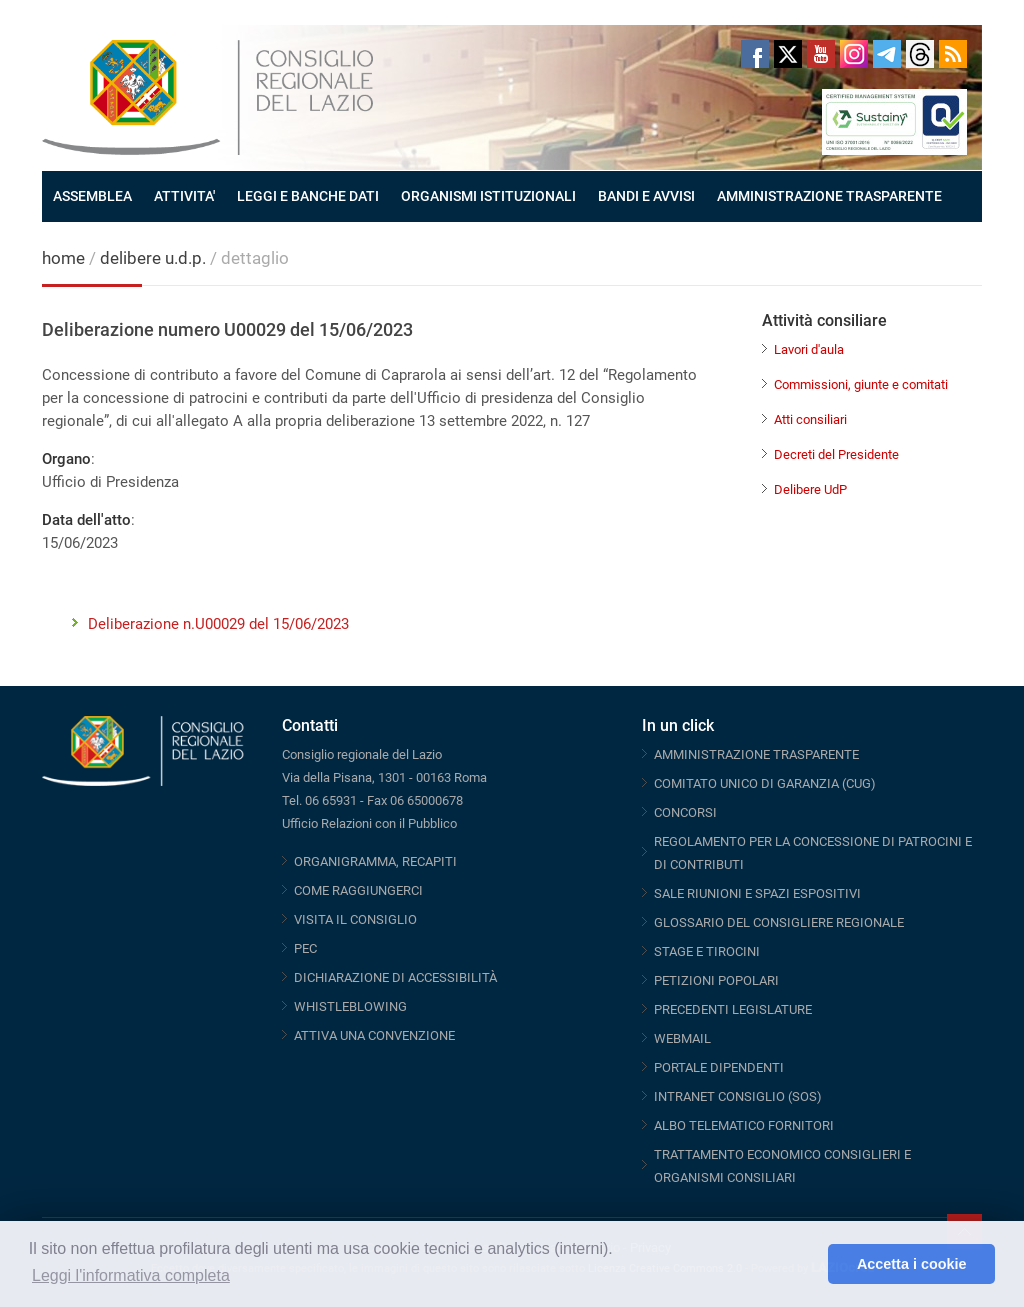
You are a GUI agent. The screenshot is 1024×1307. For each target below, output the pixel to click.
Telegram (887, 54)
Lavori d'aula (809, 349)
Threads (920, 54)
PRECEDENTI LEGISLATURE (733, 1009)
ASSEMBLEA (92, 196)
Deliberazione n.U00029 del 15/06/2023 (218, 624)
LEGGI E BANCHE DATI (308, 196)
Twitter (788, 54)
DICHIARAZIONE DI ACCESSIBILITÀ (395, 977)
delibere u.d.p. (155, 258)
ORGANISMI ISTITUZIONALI (488, 196)
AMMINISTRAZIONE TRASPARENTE (829, 196)
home (63, 258)
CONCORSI (685, 812)
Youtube (821, 54)
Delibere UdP (810, 489)
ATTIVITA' (184, 196)
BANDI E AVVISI (646, 196)
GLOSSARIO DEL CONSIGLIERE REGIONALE (779, 922)
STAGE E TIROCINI (707, 951)
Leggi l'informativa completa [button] (131, 1275)
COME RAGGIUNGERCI (358, 890)
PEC (305, 948)
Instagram (854, 54)
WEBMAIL (682, 1038)
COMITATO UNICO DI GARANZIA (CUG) (765, 783)
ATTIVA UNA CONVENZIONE (374, 1035)
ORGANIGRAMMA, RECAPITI (375, 861)
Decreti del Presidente (836, 454)
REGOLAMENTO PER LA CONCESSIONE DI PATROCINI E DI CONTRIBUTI (813, 853)
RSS (953, 54)
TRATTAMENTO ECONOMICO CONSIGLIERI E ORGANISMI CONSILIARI (782, 1166)
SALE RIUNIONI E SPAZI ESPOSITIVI (757, 893)
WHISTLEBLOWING (350, 1006)
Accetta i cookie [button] (912, 1264)
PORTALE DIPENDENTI (719, 1067)
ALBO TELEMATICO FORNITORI (744, 1125)
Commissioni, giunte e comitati (861, 384)
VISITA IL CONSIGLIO (355, 919)
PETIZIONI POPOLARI (716, 980)
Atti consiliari (810, 419)
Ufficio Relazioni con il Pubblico (369, 823)
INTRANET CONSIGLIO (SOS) (738, 1096)
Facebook (755, 54)
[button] (807, 1264)
